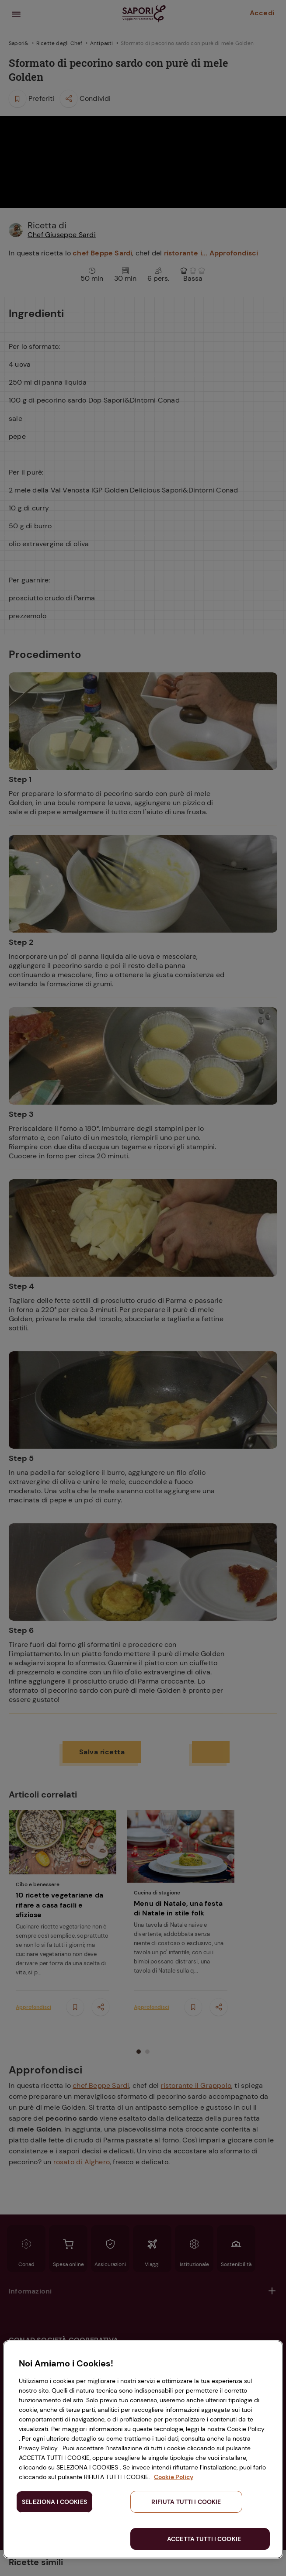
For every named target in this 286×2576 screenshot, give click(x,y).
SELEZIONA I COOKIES (54, 2502)
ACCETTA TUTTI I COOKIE (204, 2539)
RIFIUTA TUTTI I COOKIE (186, 2502)
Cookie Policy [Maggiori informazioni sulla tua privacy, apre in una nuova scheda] (173, 2477)
